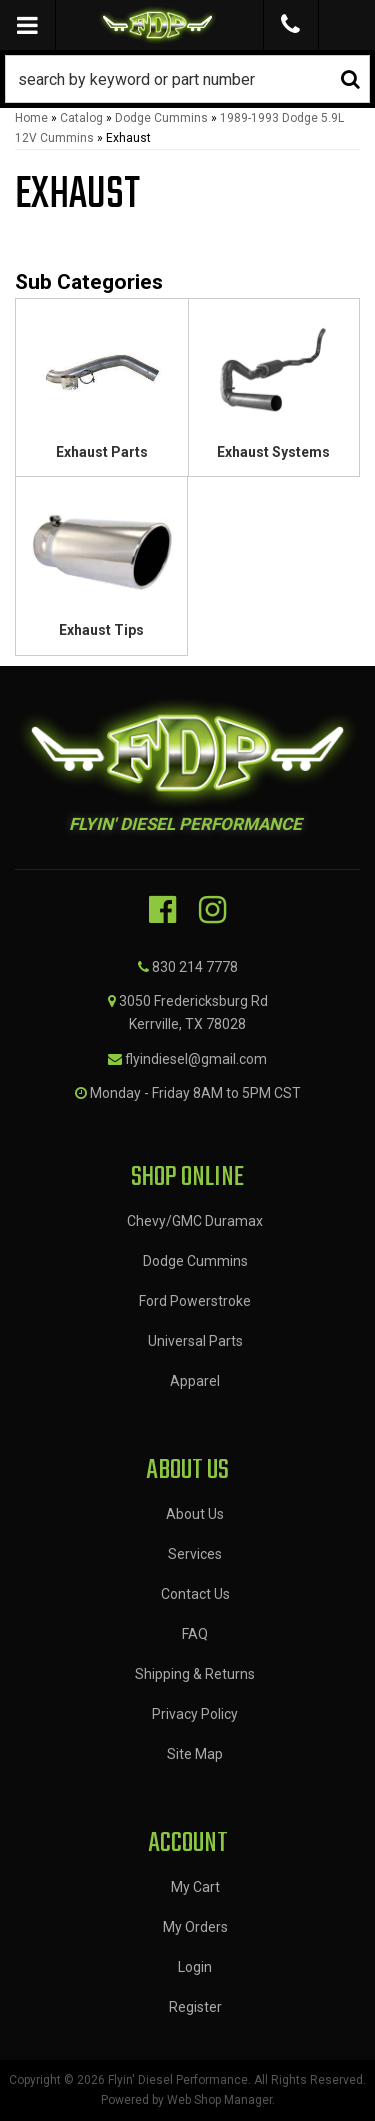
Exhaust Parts (102, 452)
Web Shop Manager (219, 2100)
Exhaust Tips (101, 630)
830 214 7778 (195, 967)
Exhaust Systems (273, 452)
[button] (187, 79)
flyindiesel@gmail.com (196, 1059)
